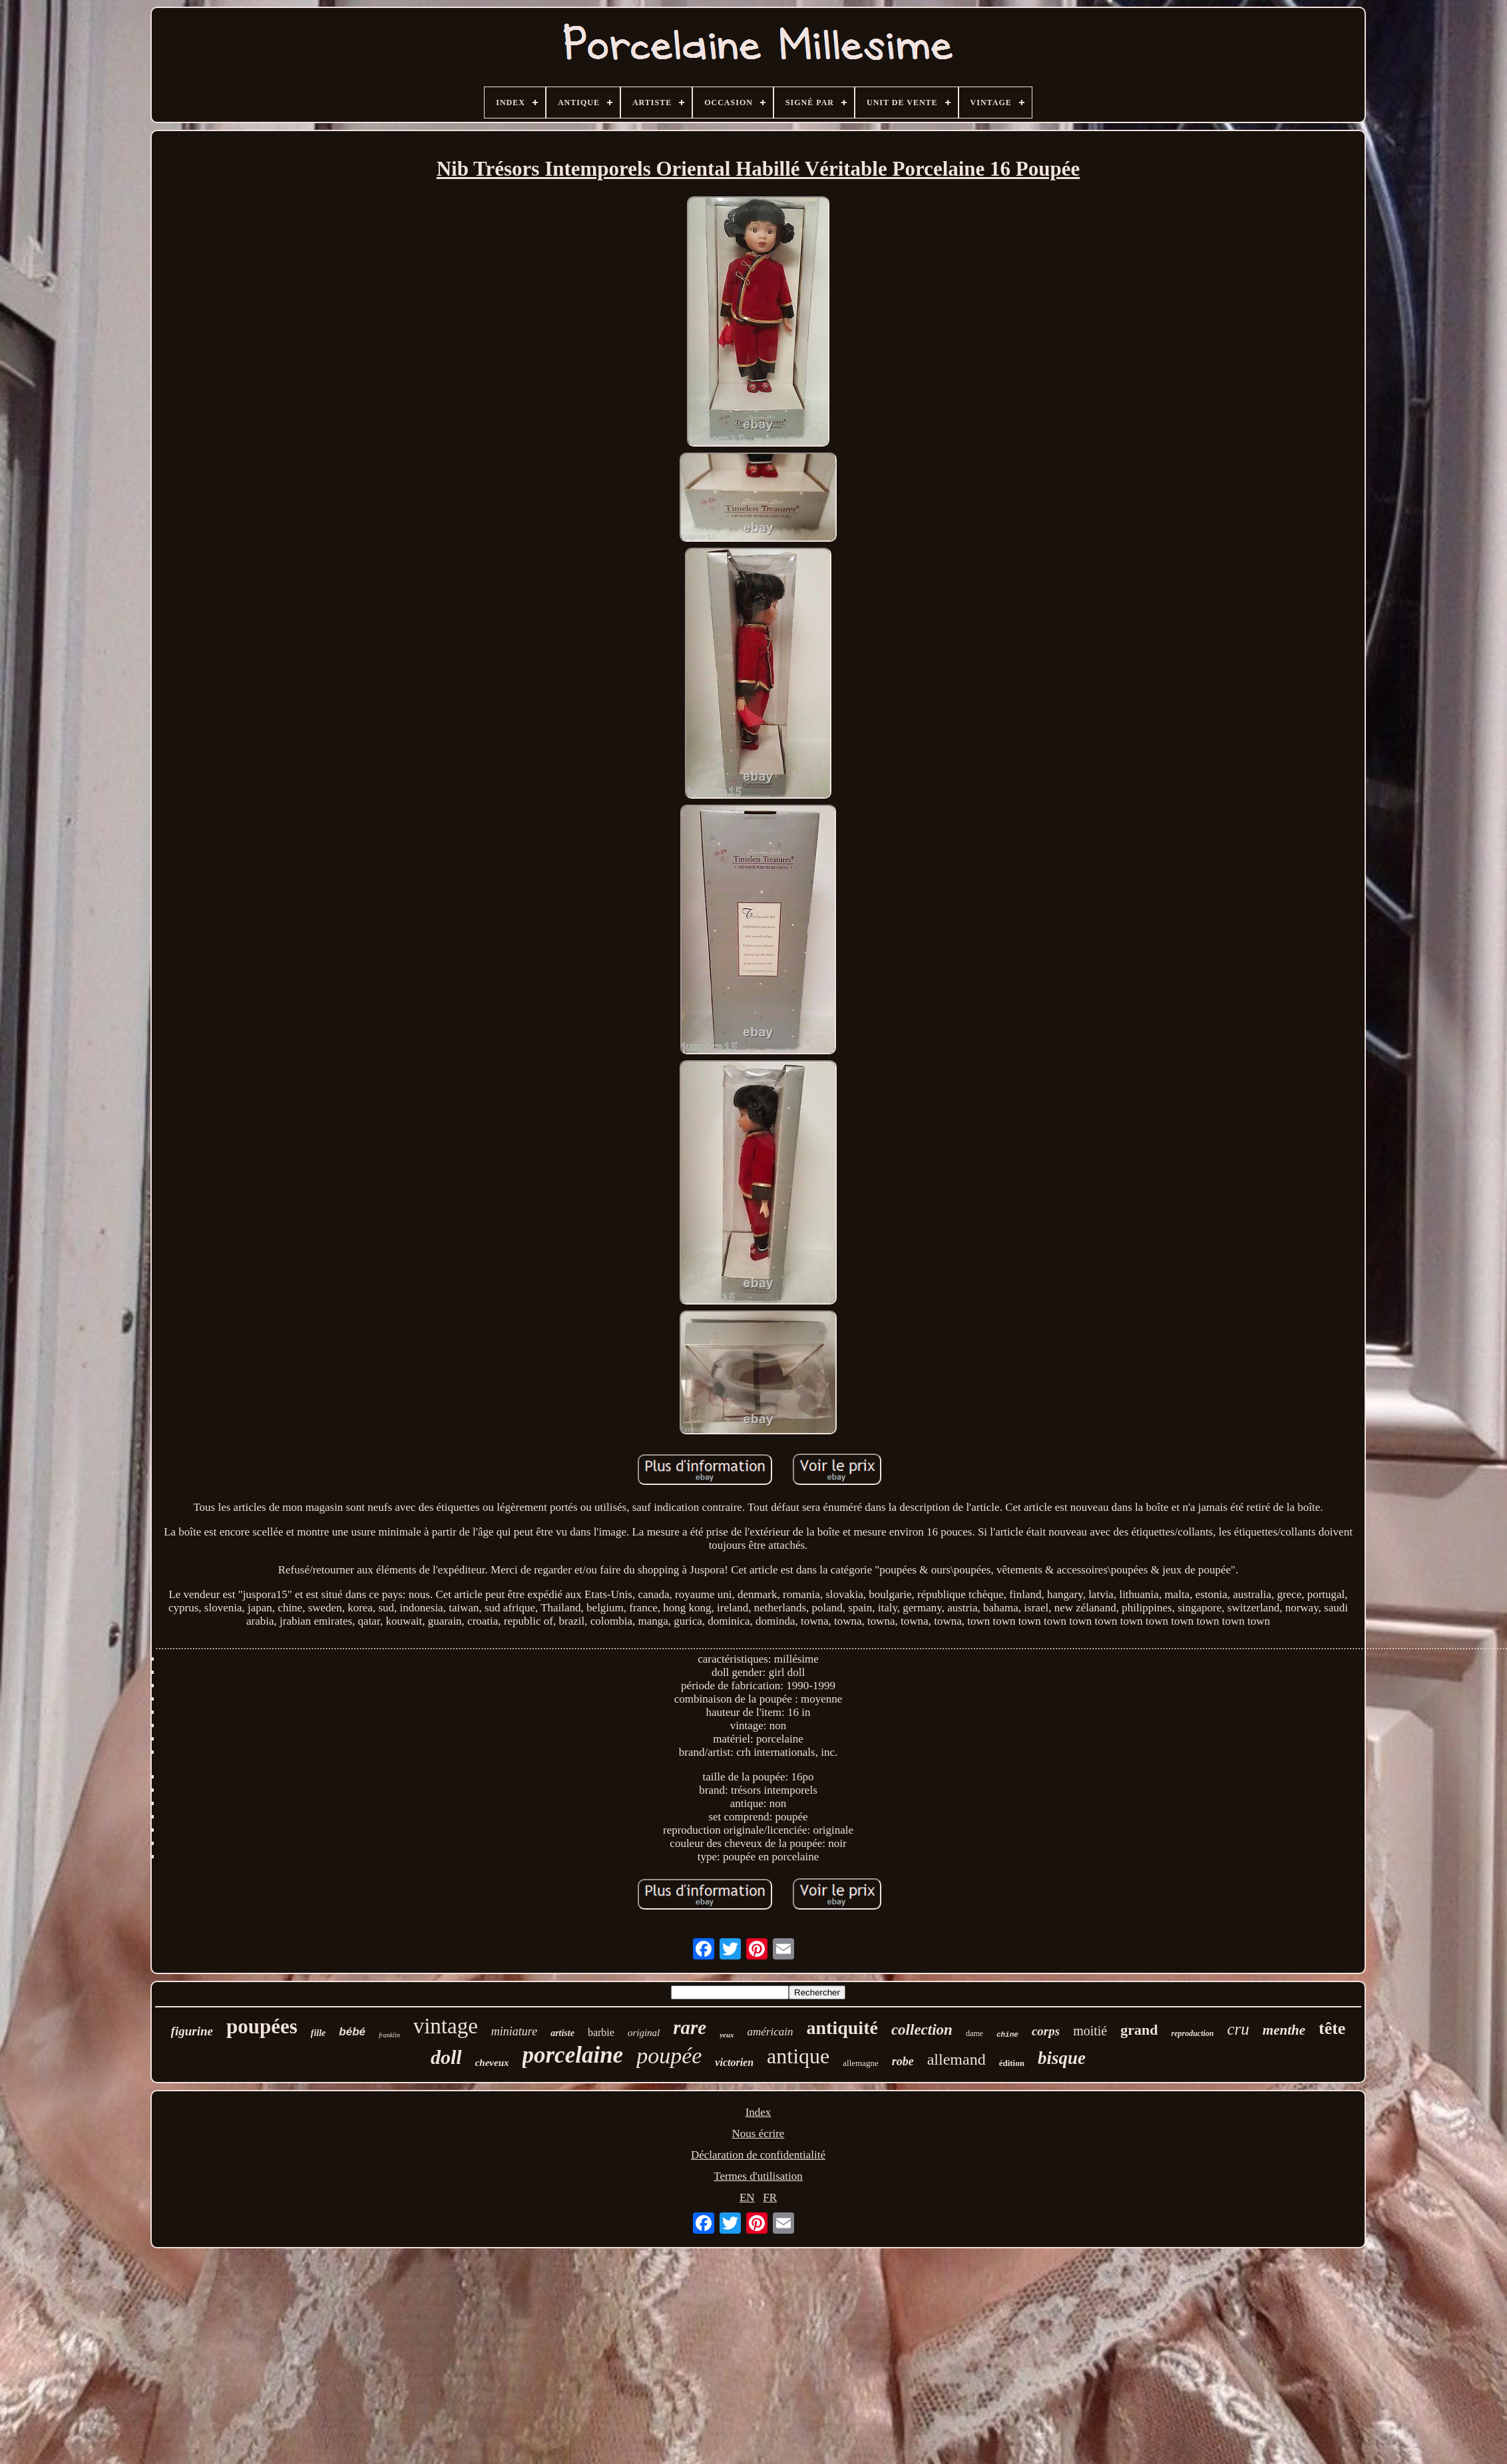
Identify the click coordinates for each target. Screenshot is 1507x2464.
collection (922, 2029)
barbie (601, 2032)
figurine (192, 2031)
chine (1007, 2035)
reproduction (1192, 2033)
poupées (262, 2026)
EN (747, 2197)
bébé (352, 2031)
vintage (445, 2026)
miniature (514, 2031)
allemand (956, 2059)
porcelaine (573, 2055)
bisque (1062, 2058)
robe (903, 2061)
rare (689, 2027)
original (644, 2032)
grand (1139, 2029)
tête (1332, 2028)
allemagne (860, 2063)
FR (770, 2197)
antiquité (842, 2027)
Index (758, 2112)
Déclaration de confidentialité (758, 2155)
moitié (1090, 2030)
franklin (389, 2035)
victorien (734, 2062)
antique (798, 2056)
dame (974, 2033)
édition (1011, 2063)
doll (446, 2057)
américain (770, 2031)
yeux (727, 2035)
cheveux (492, 2062)
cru (1238, 2029)
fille (318, 2033)
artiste (562, 2033)
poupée (669, 2055)
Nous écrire (758, 2133)
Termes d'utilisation (758, 2176)
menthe (1284, 2030)
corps (1046, 2031)
